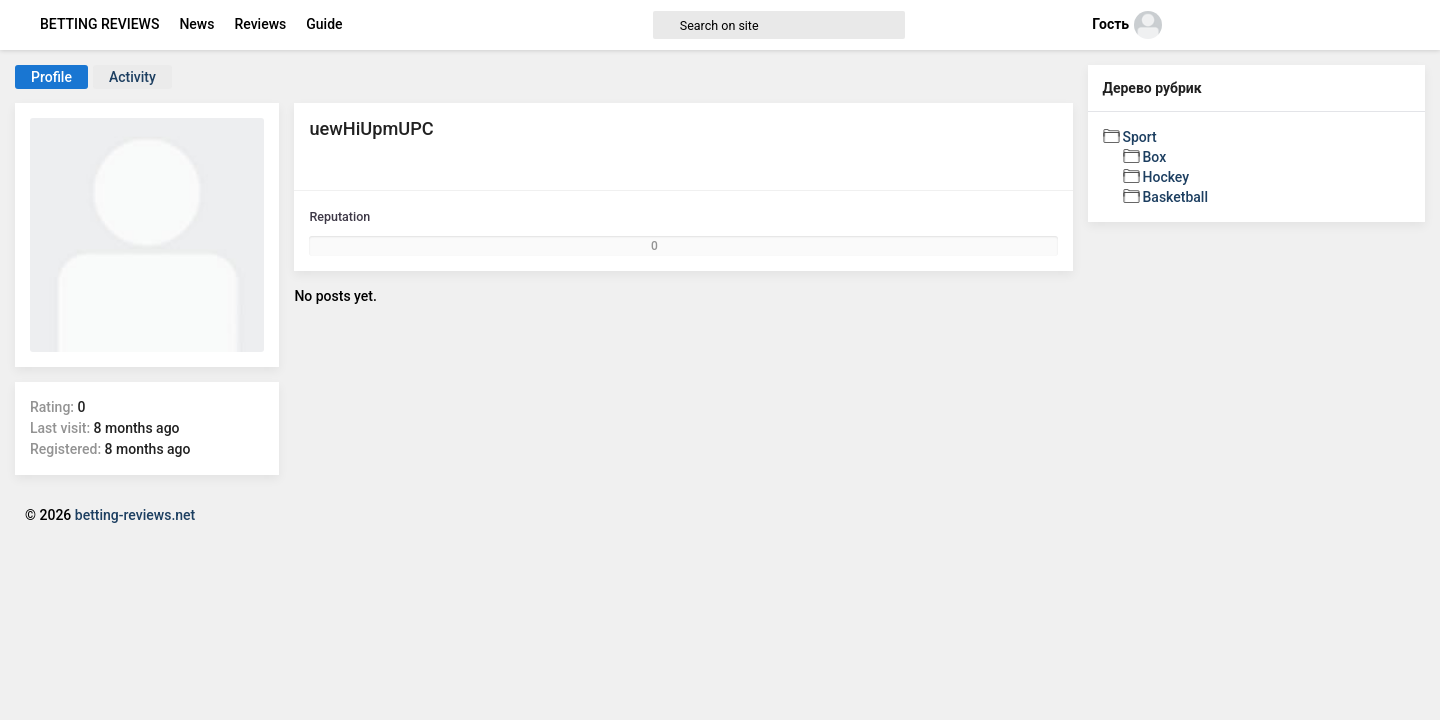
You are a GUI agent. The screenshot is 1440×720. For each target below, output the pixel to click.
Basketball (1175, 197)
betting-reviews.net (135, 515)
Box (1155, 157)
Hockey (1166, 177)
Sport (1140, 137)
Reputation (339, 216)
